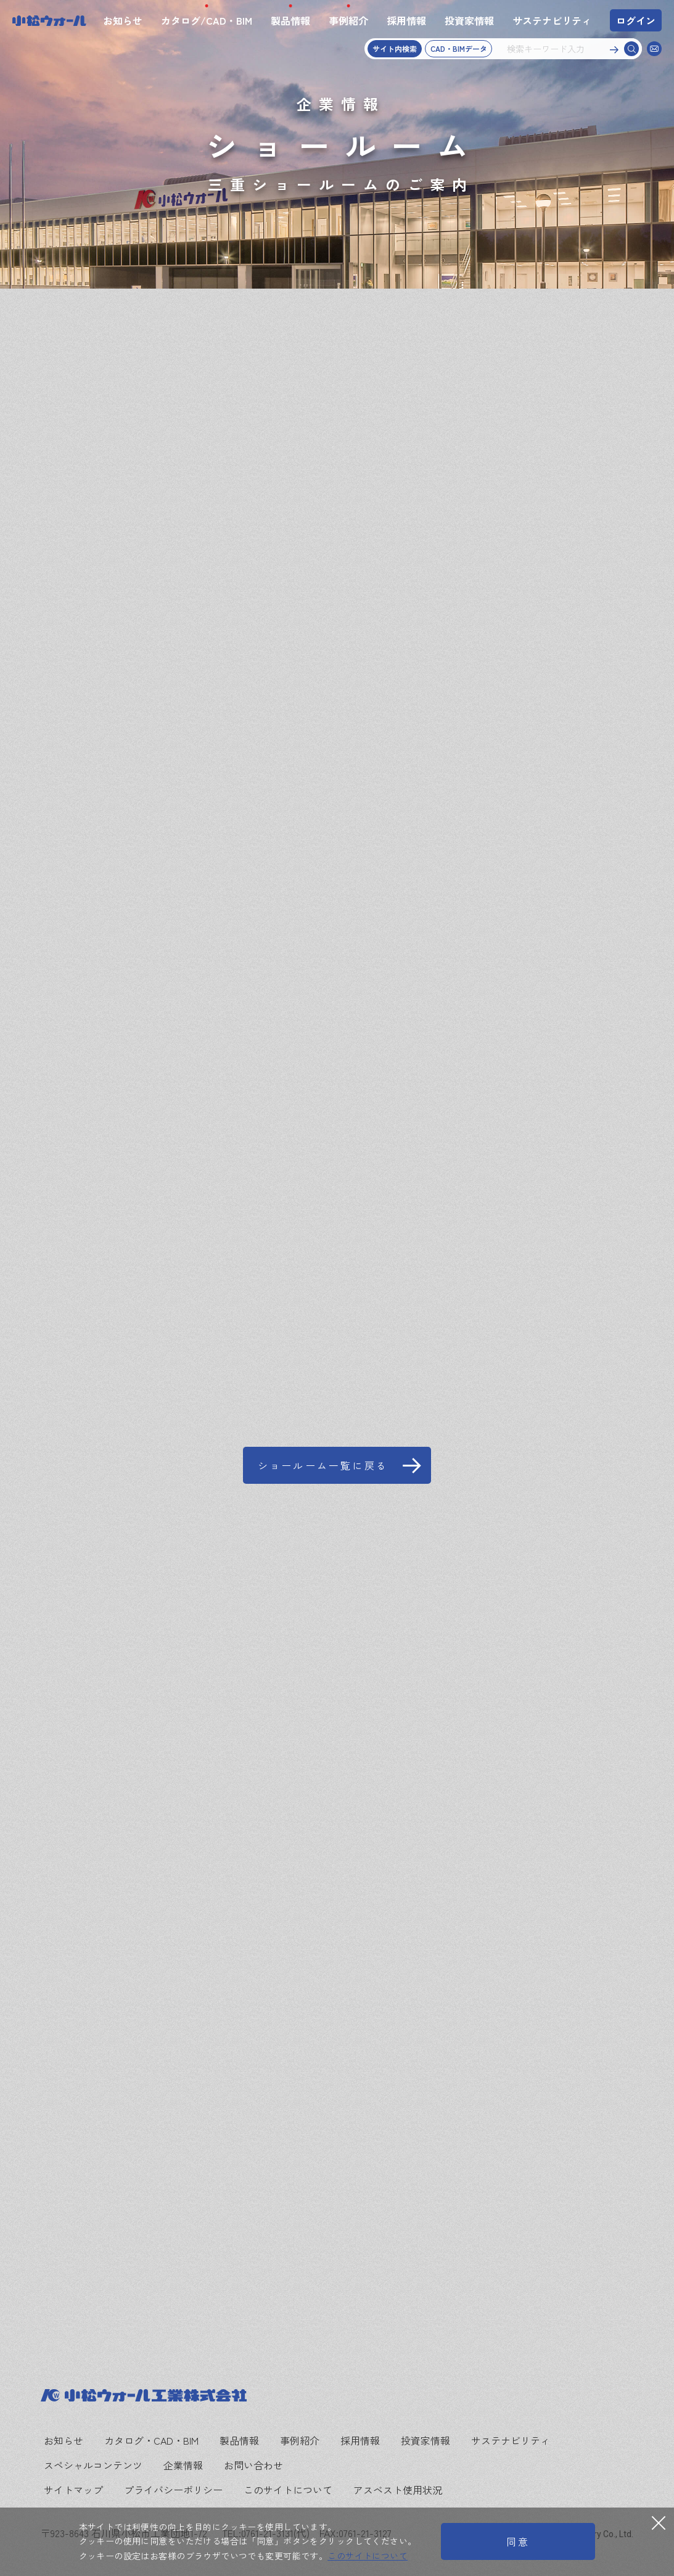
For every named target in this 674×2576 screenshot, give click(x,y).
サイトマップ (73, 2489)
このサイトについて (288, 2489)
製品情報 (290, 20)
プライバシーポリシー (173, 2489)
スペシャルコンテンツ (93, 2465)
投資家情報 (469, 20)
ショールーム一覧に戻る (323, 1465)
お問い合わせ (253, 2465)
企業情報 (183, 2465)
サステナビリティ (551, 20)
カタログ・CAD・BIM (151, 2440)
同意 (518, 2541)
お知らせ (122, 20)
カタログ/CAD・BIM (206, 20)
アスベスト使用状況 (397, 2489)
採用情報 (406, 20)
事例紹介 (348, 20)
